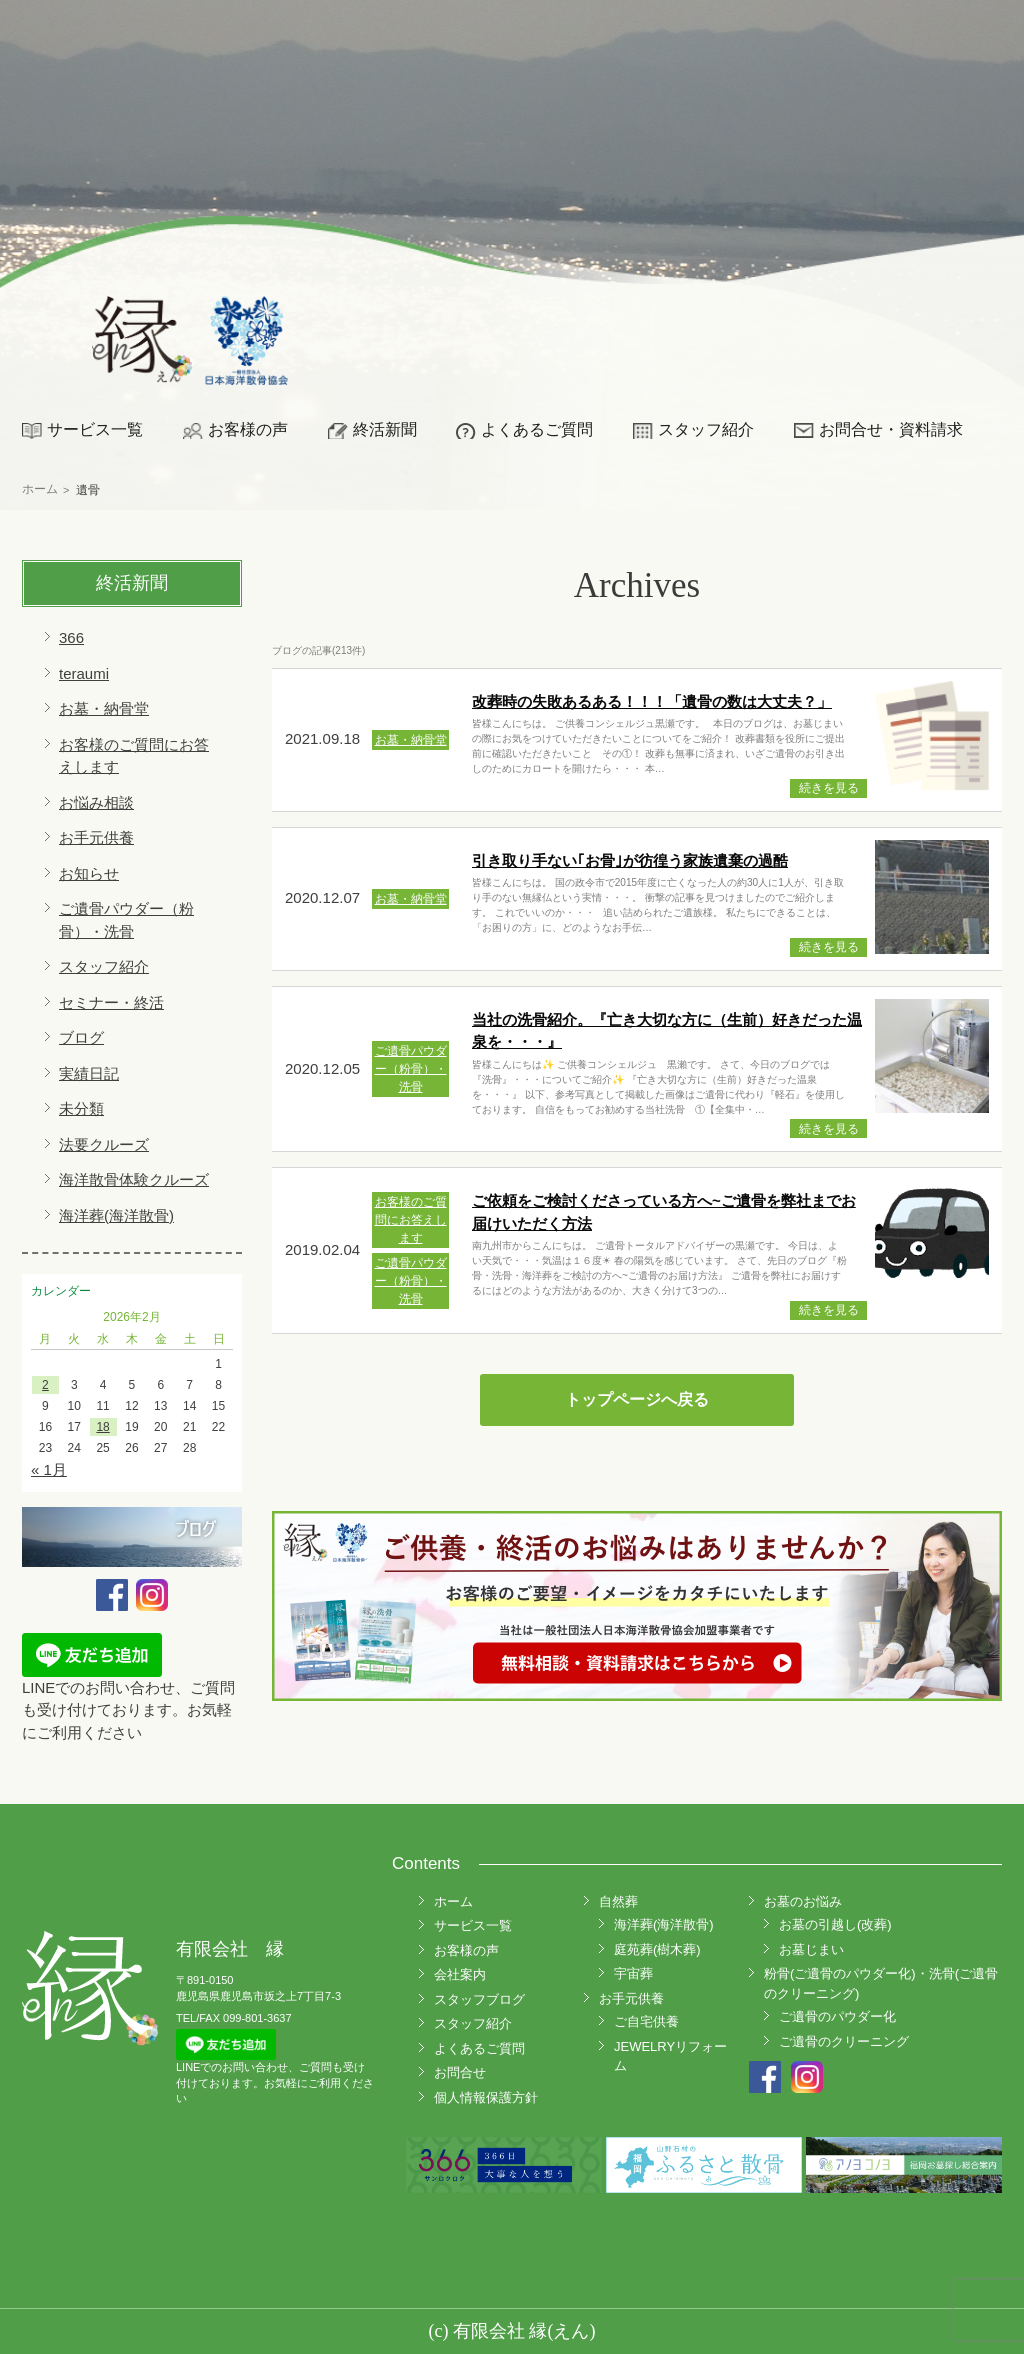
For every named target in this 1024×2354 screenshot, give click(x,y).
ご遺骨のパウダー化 (837, 2016)
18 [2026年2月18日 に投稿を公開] (102, 1427)
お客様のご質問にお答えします (411, 1220)
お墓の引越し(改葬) (835, 1924)
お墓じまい (811, 1949)
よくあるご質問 (537, 429)
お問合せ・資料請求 (891, 429)
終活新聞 (385, 429)
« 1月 (49, 1469)
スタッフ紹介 (706, 429)
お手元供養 (96, 837)
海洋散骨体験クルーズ (134, 1179)
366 (71, 637)
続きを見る (829, 788)
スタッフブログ (479, 1999)
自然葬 (618, 1901)
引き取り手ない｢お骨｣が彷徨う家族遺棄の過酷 (630, 860)
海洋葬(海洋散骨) (116, 1215)
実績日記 (89, 1073)
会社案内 (460, 1974)
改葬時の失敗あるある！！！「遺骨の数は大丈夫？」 (652, 701)
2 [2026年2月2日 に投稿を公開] (45, 1385)
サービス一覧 (95, 429)
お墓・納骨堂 (104, 708)
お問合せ (460, 2072)
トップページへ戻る (637, 1399)
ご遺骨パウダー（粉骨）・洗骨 (411, 1069)
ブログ (81, 1037)
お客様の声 (248, 429)
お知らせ (89, 873)
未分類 (81, 1108)
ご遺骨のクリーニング (844, 2041)
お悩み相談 (96, 802)
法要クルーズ (104, 1144)
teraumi (84, 673)
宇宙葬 (633, 1973)
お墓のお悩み (803, 1901)
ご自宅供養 (646, 2021)
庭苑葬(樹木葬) (657, 1949)
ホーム (453, 1901)
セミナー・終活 (111, 1002)
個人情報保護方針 (486, 2097)
